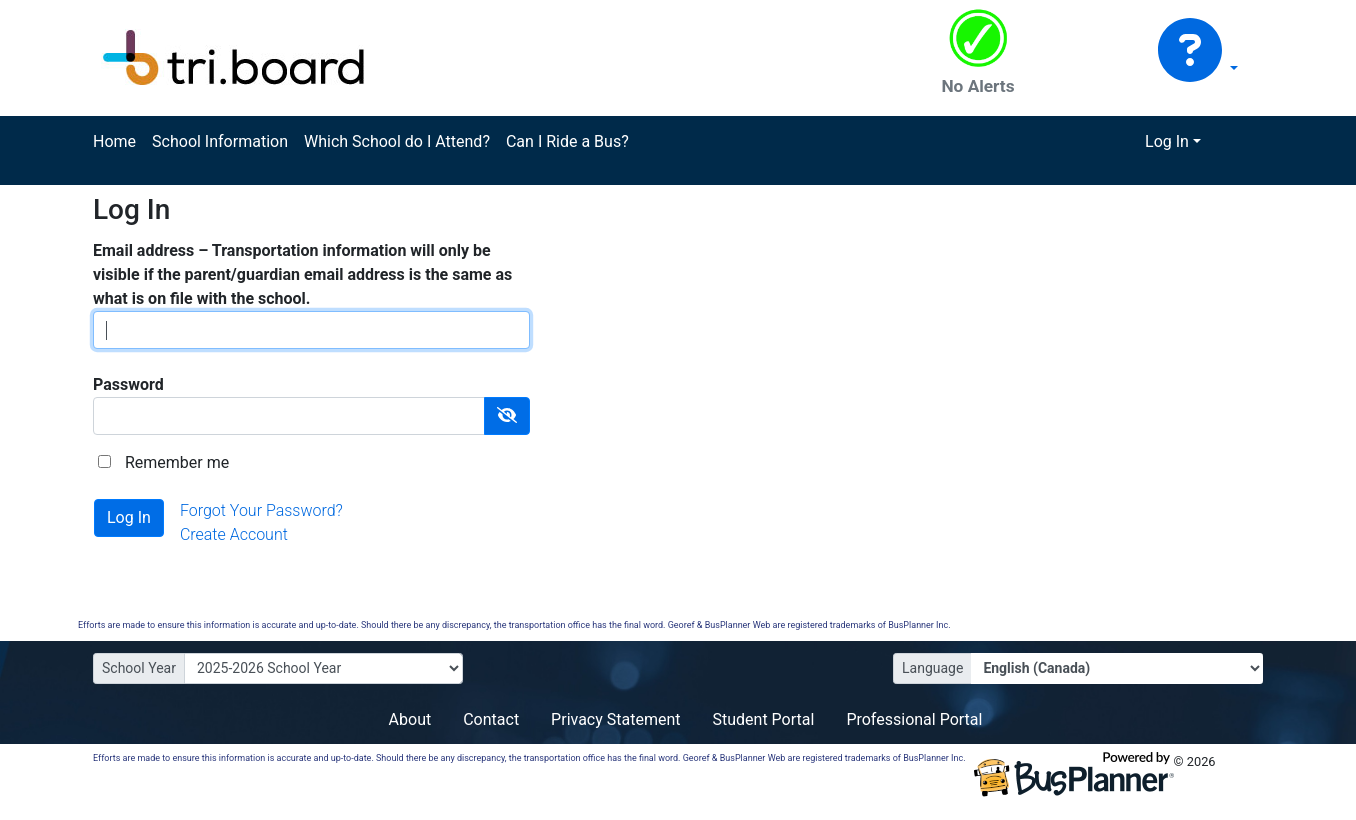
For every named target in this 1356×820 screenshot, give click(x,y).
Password (128, 384)
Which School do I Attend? (397, 141)
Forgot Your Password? (261, 510)
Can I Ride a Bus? (567, 141)
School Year (139, 668)
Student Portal (764, 719)
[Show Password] (507, 416)
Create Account (234, 534)
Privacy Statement (615, 719)
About (410, 719)
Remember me (177, 462)
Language (932, 668)
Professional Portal (914, 719)
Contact (491, 719)
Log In (1167, 141)
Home (114, 141)
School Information (220, 141)
